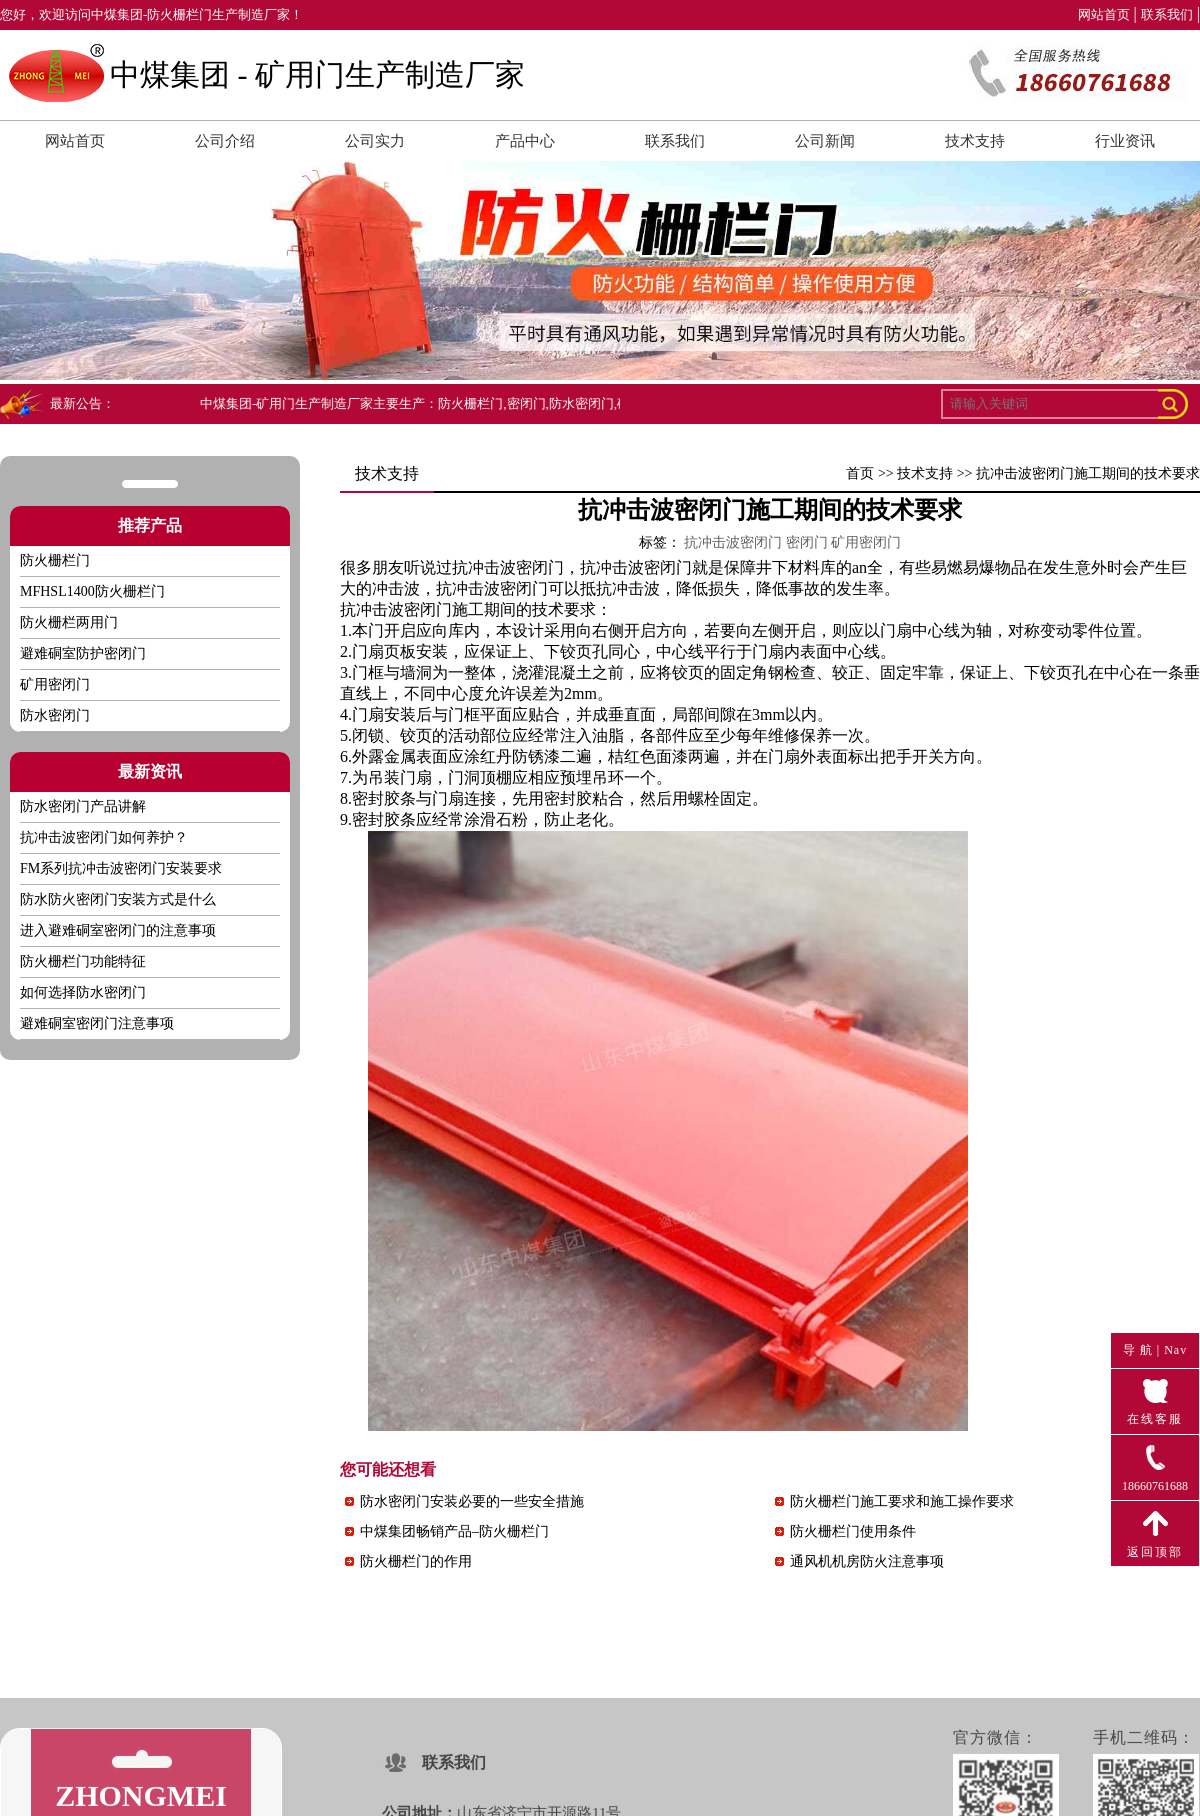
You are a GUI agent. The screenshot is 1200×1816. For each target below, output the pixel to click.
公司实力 (375, 141)
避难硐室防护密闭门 (83, 653)
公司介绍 (225, 141)
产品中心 (525, 141)
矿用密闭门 (55, 684)
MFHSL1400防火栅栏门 (92, 591)
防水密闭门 (55, 715)
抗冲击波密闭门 (508, 567)
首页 (860, 473)
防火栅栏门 (55, 560)
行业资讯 (1125, 141)
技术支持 (975, 141)
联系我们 (1167, 14)
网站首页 (1104, 14)
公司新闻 (825, 141)
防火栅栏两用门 (69, 622)
